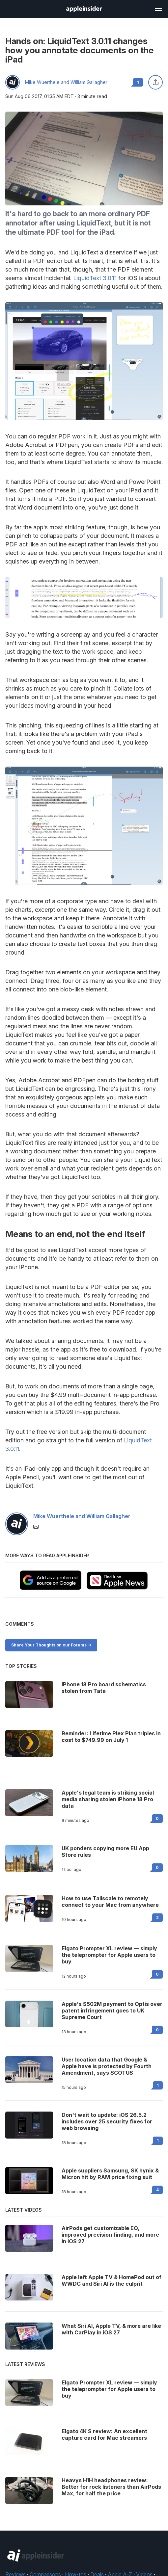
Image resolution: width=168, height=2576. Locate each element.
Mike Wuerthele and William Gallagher (66, 82)
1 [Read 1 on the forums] (158, 2085)
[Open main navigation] (158, 8)
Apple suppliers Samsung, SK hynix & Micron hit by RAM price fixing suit (110, 2173)
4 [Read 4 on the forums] (157, 2189)
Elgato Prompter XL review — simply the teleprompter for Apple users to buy (109, 1955)
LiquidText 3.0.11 (95, 278)
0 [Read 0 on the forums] (157, 1818)
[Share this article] (155, 82)
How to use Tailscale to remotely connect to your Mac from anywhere (110, 1901)
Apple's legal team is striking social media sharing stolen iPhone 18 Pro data (108, 1799)
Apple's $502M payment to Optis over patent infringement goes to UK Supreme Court (112, 2010)
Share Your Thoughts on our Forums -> (51, 1645)
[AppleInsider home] (84, 9)
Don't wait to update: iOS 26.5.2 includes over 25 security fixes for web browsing (107, 2121)
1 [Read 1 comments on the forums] (138, 82)
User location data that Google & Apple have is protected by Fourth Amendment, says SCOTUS (107, 2066)
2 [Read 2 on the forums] (157, 1917)
